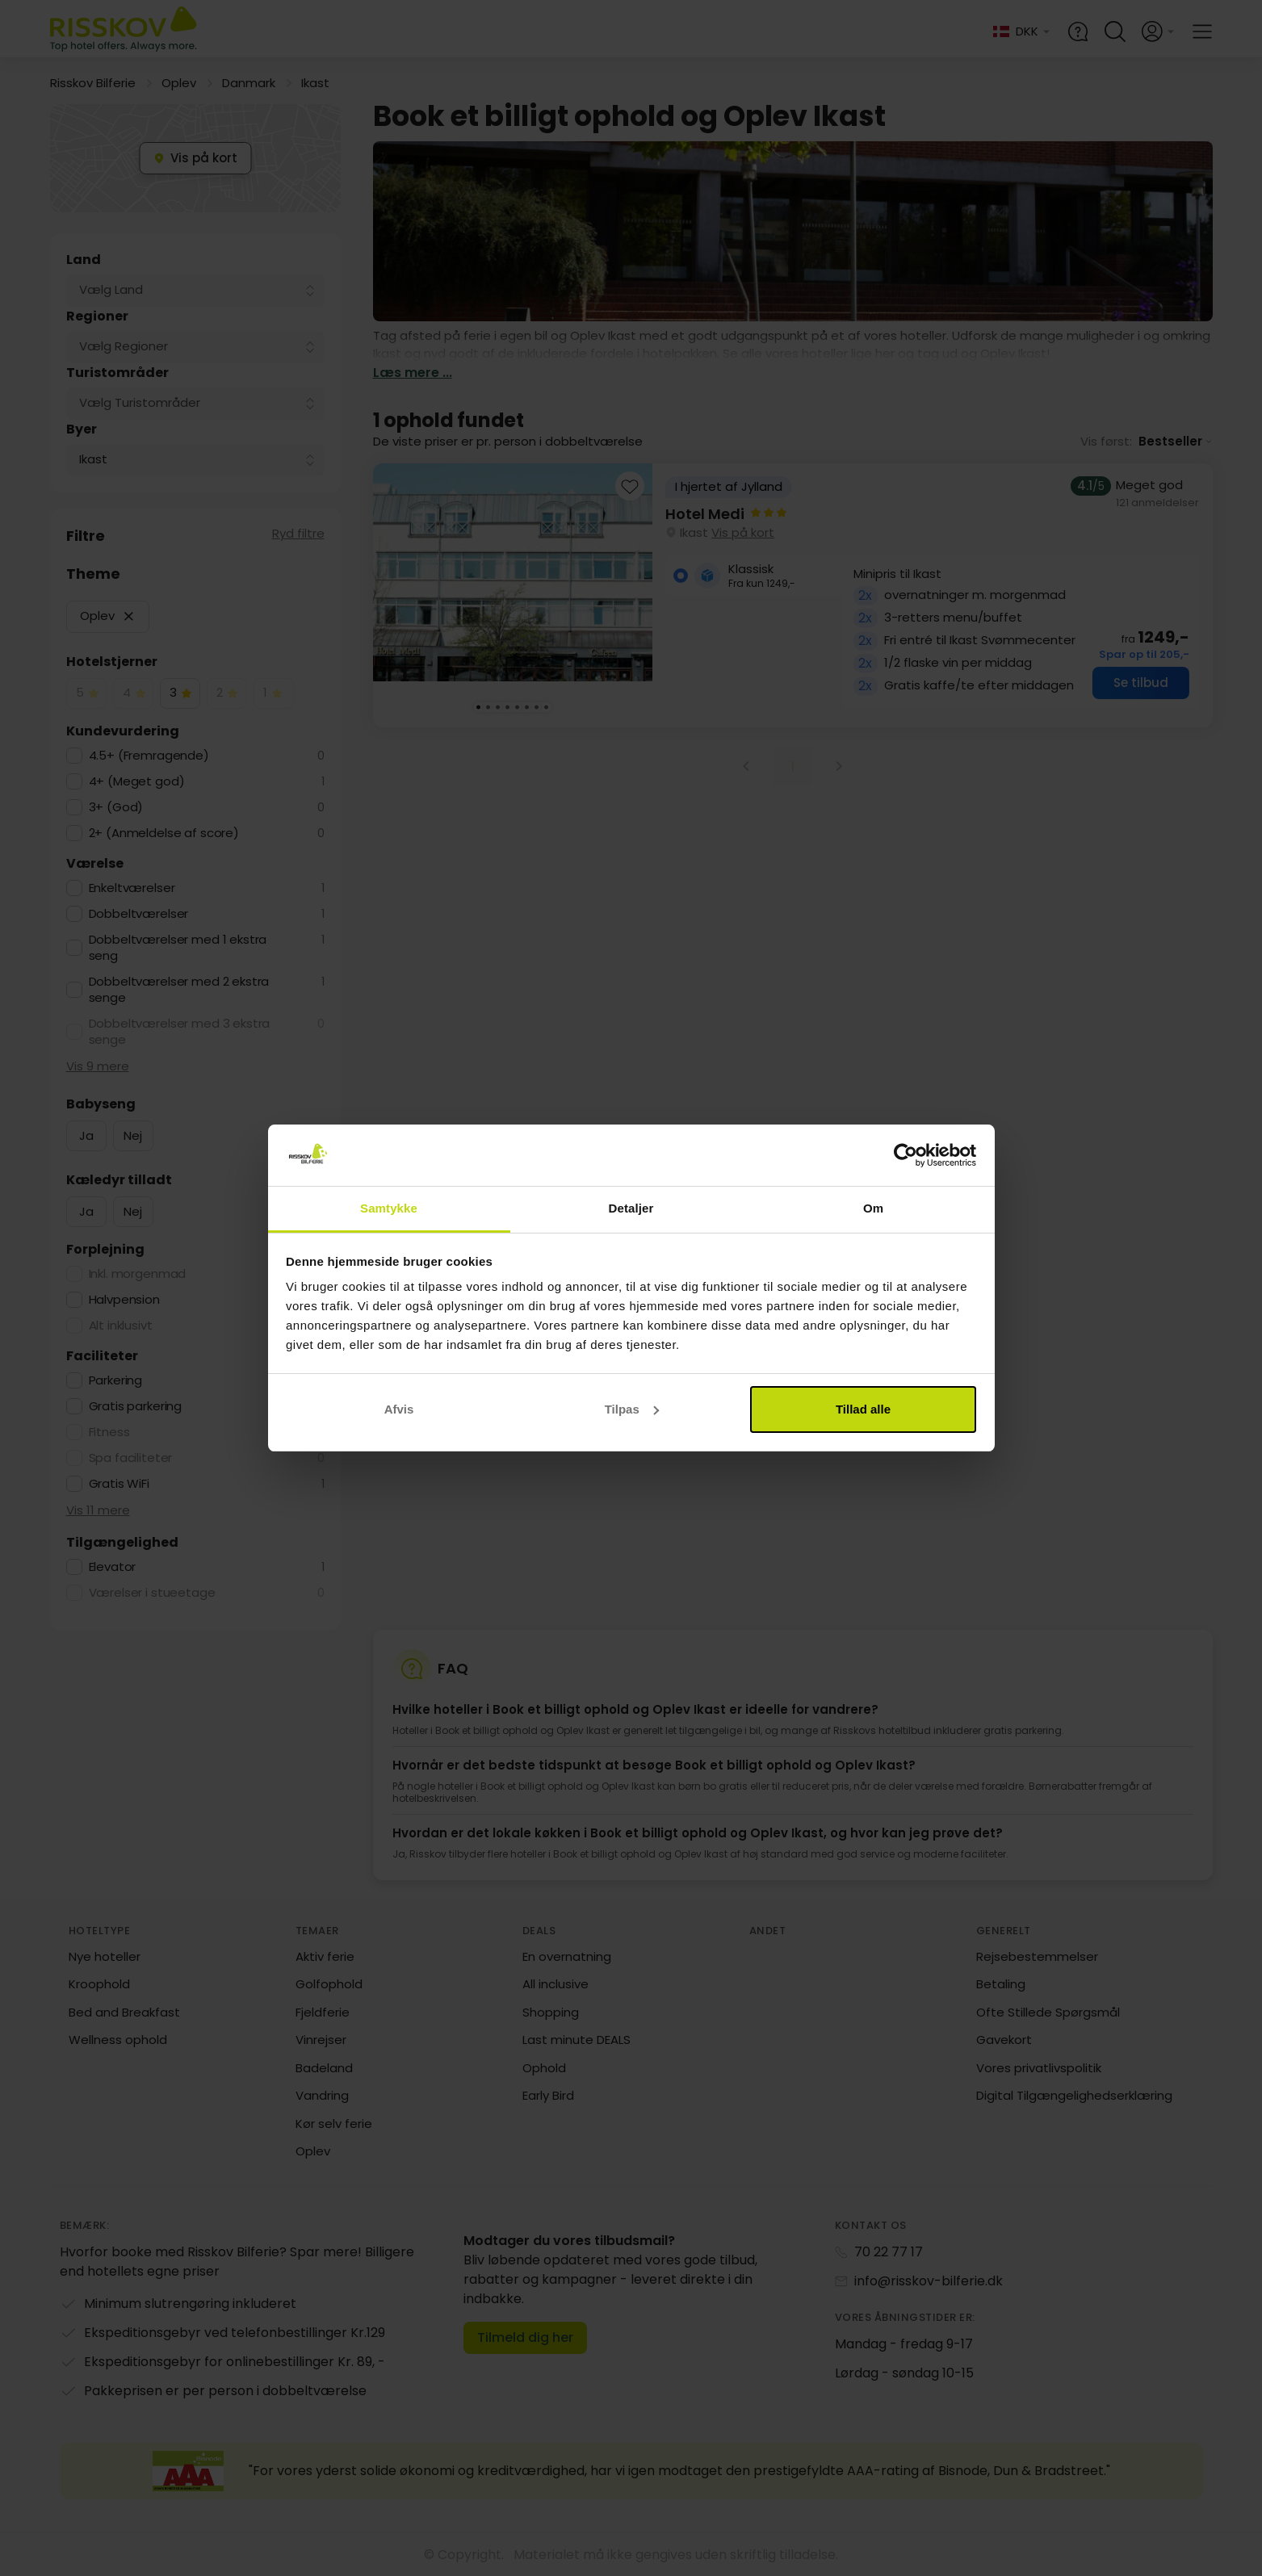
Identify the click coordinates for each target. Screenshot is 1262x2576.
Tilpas (632, 1409)
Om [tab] (873, 1208)
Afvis (399, 1409)
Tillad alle (863, 1409)
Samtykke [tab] (388, 1208)
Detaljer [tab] (631, 1208)
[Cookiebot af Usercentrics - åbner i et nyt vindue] (905, 1155)
